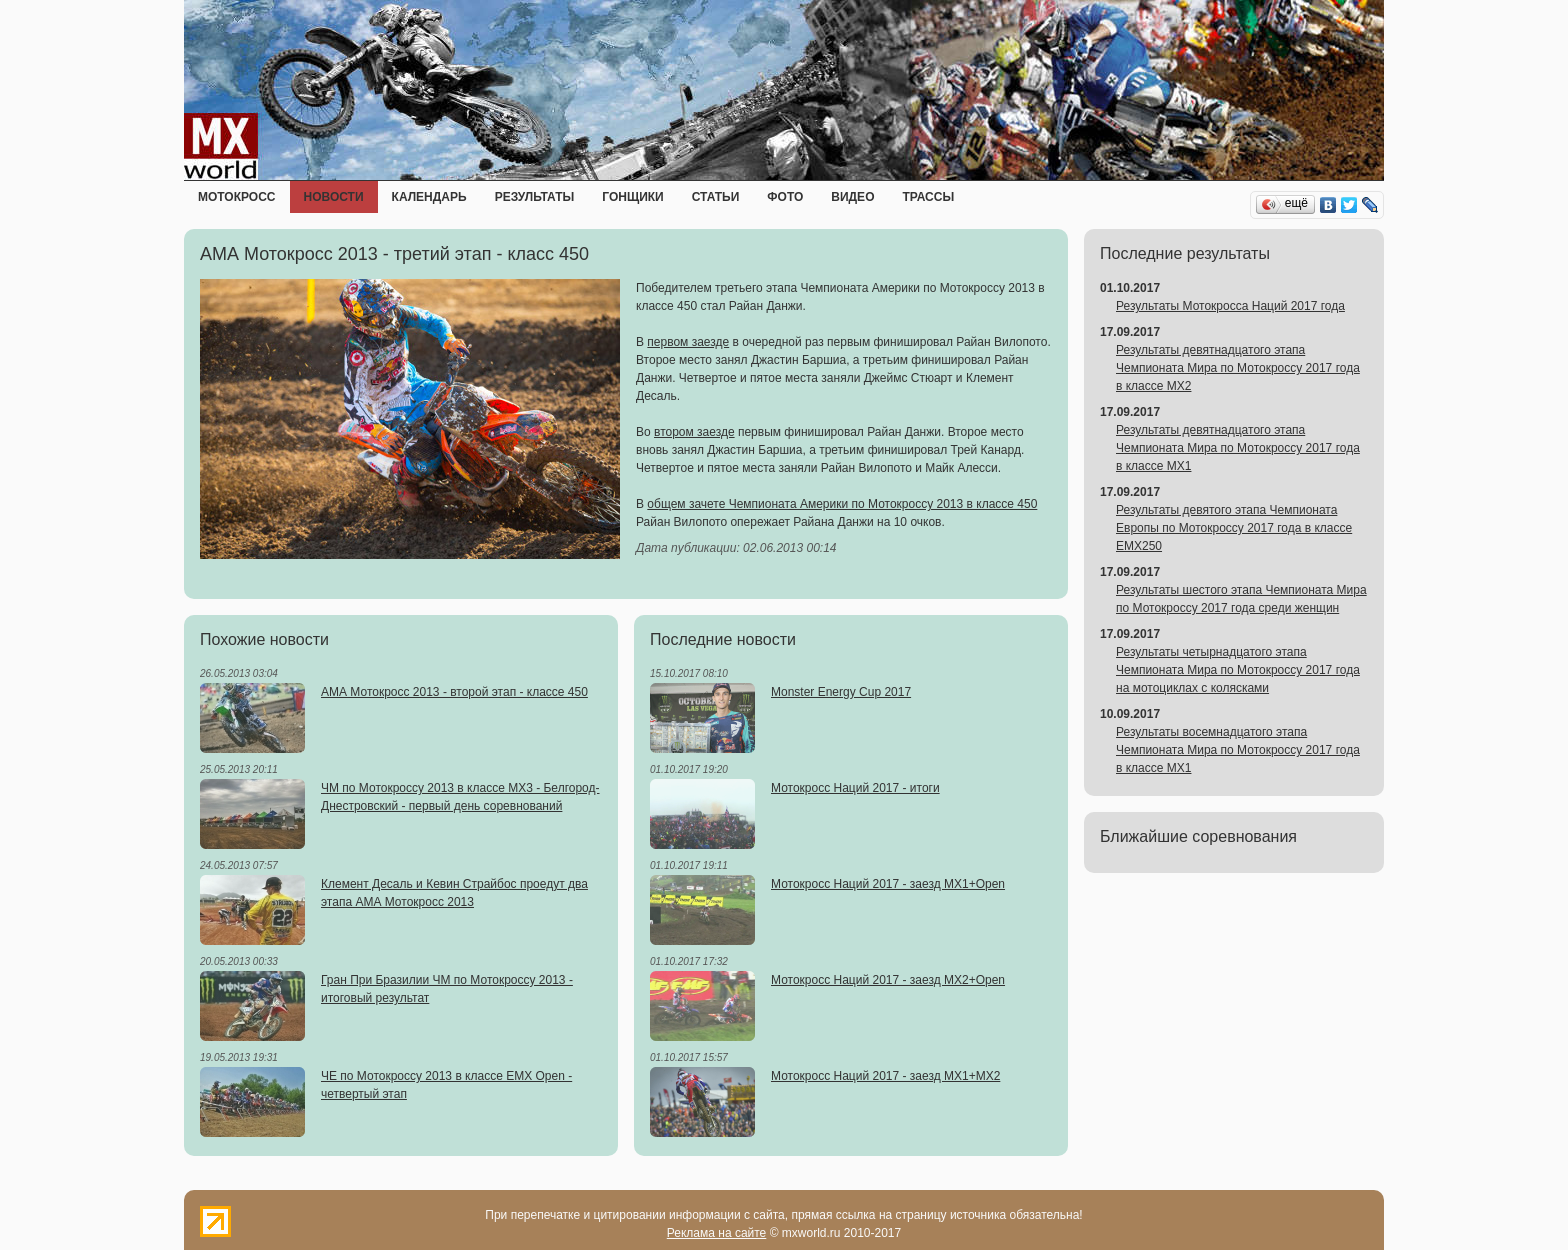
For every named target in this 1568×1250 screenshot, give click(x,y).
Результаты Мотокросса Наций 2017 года (1230, 306)
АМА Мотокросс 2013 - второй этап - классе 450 (454, 692)
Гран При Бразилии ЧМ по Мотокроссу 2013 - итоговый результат (447, 989)
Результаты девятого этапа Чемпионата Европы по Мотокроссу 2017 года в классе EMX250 (1234, 528)
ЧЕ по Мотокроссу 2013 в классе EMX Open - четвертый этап (446, 1085)
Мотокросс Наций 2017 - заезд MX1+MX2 (885, 1076)
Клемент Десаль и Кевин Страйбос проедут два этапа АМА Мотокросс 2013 (454, 893)
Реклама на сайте (717, 1233)
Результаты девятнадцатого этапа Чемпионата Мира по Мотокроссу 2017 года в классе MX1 (1238, 448)
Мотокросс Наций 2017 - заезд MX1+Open (888, 884)
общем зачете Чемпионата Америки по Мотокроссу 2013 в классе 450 (842, 504)
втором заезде (694, 432)
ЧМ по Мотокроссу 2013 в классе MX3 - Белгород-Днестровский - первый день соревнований (460, 797)
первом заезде (688, 342)
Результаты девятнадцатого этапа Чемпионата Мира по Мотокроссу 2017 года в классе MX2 (1238, 368)
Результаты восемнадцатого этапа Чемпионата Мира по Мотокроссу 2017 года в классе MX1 (1238, 750)
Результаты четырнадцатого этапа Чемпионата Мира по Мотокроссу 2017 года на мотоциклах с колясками (1238, 670)
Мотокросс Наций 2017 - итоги (855, 788)
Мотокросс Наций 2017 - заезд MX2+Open (888, 980)
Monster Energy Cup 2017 (841, 692)
